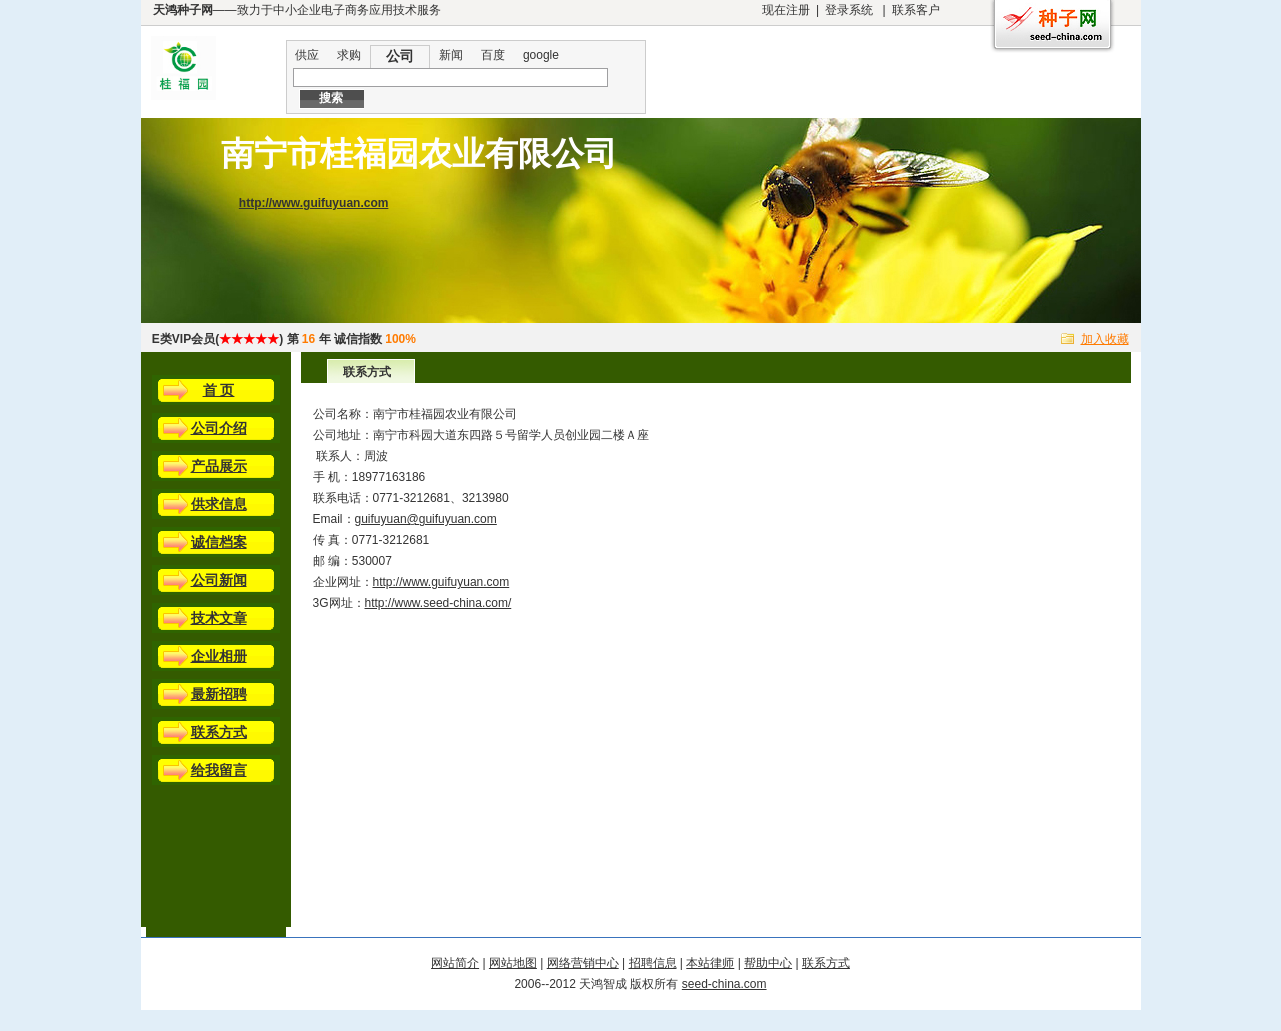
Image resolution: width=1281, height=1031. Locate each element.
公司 (400, 56)
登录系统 (849, 10)
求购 (349, 55)
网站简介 (455, 963)
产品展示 (219, 466)
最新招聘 (219, 694)
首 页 (219, 390)
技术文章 (219, 618)
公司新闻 (219, 580)
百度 (493, 55)
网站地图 (513, 963)
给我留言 (219, 770)
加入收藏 (1105, 339)
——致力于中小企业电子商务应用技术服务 (297, 10)
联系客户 (916, 10)
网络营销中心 (583, 963)
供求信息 (219, 504)
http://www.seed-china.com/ (438, 603)
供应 (307, 55)
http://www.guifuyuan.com (314, 203)
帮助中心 (768, 963)
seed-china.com (724, 984)
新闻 (451, 55)
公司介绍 (219, 428)
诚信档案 (219, 542)
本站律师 (710, 963)
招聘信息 (653, 963)
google (541, 55)
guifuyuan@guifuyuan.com (426, 519)
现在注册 (786, 10)
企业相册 (219, 656)
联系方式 (219, 732)
